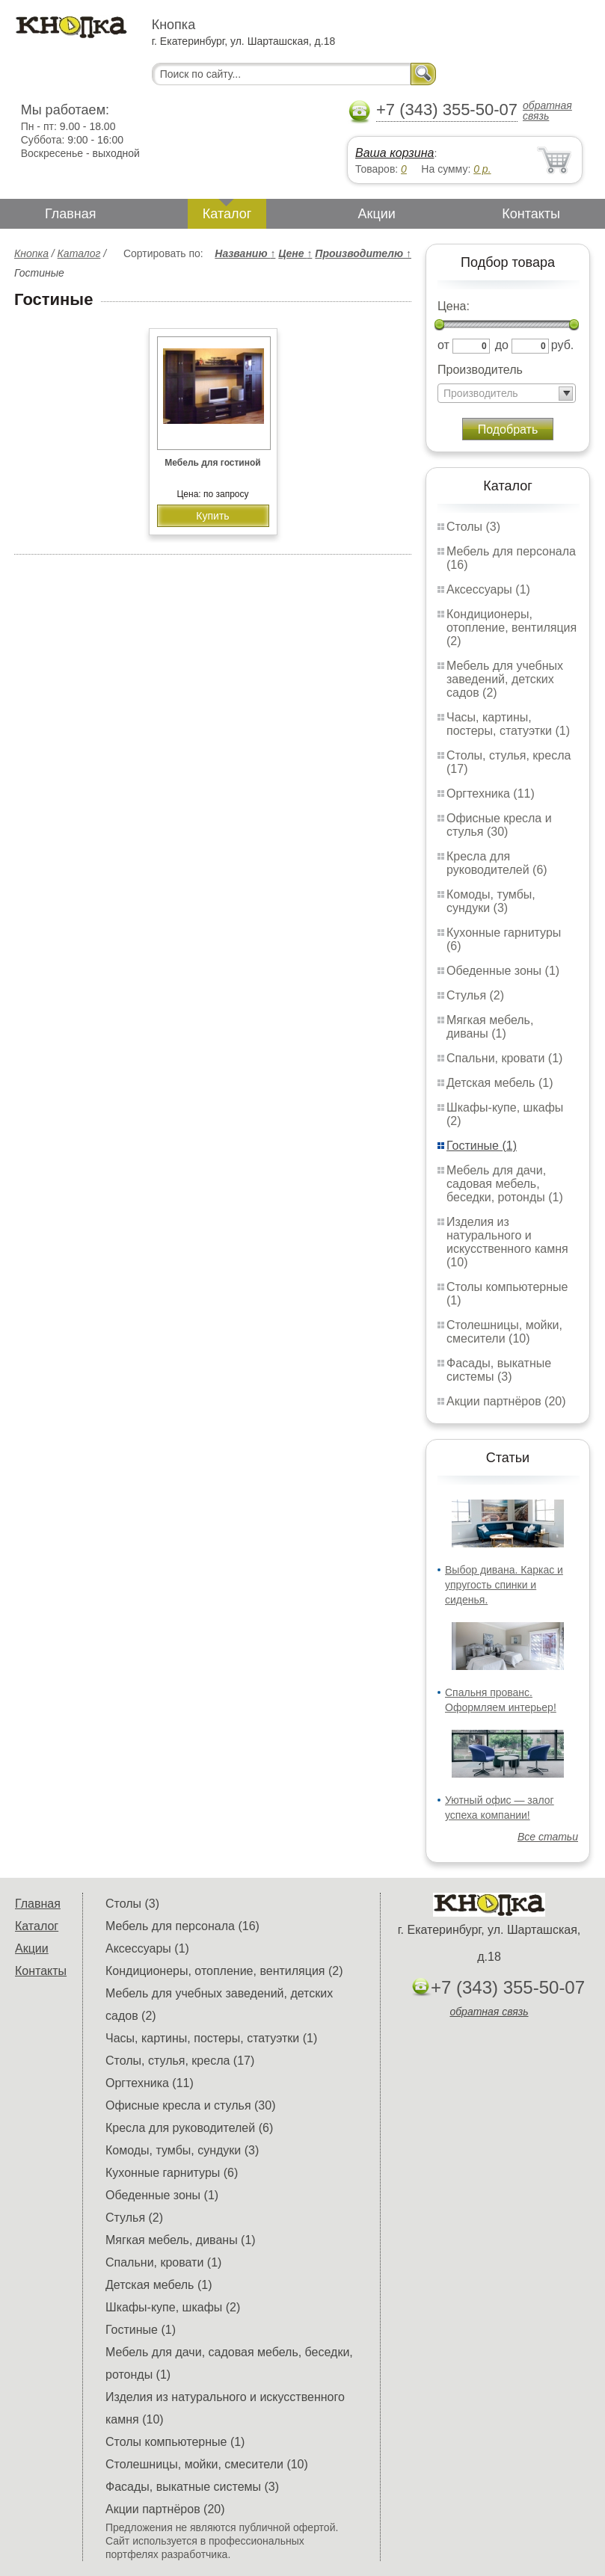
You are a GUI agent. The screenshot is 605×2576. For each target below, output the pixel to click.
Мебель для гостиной (212, 462)
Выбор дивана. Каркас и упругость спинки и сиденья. (504, 1585)
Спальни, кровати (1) (504, 1058)
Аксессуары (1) (488, 589)
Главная (70, 213)
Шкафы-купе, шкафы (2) (172, 2307)
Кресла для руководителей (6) (496, 863)
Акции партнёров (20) (506, 1401)
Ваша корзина (394, 153)
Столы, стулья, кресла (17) (179, 2060)
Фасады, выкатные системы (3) (498, 1370)
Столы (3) (473, 526)
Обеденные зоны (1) (502, 970)
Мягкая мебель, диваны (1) (489, 1027)
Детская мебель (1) (499, 1082)
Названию (245, 253)
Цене (295, 253)
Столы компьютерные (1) (175, 2441)
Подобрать (508, 429)
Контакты (531, 213)
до (502, 345)
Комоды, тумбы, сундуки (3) (490, 901)
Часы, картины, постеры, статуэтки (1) (508, 724)
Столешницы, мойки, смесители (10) (504, 1332)
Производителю (363, 253)
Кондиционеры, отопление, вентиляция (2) (511, 627)
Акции (377, 213)
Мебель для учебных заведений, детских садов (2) (504, 679)
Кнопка (31, 253)
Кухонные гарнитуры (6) (171, 2172)
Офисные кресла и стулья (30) (499, 825)
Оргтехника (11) (490, 793)
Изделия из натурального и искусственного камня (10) (507, 1242)
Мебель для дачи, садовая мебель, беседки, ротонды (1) (504, 1184)
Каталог (227, 213)
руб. (562, 345)
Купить (212, 516)
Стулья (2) (475, 995)
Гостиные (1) (481, 1145)
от (443, 345)
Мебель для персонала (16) (182, 1926)
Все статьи (548, 1837)
